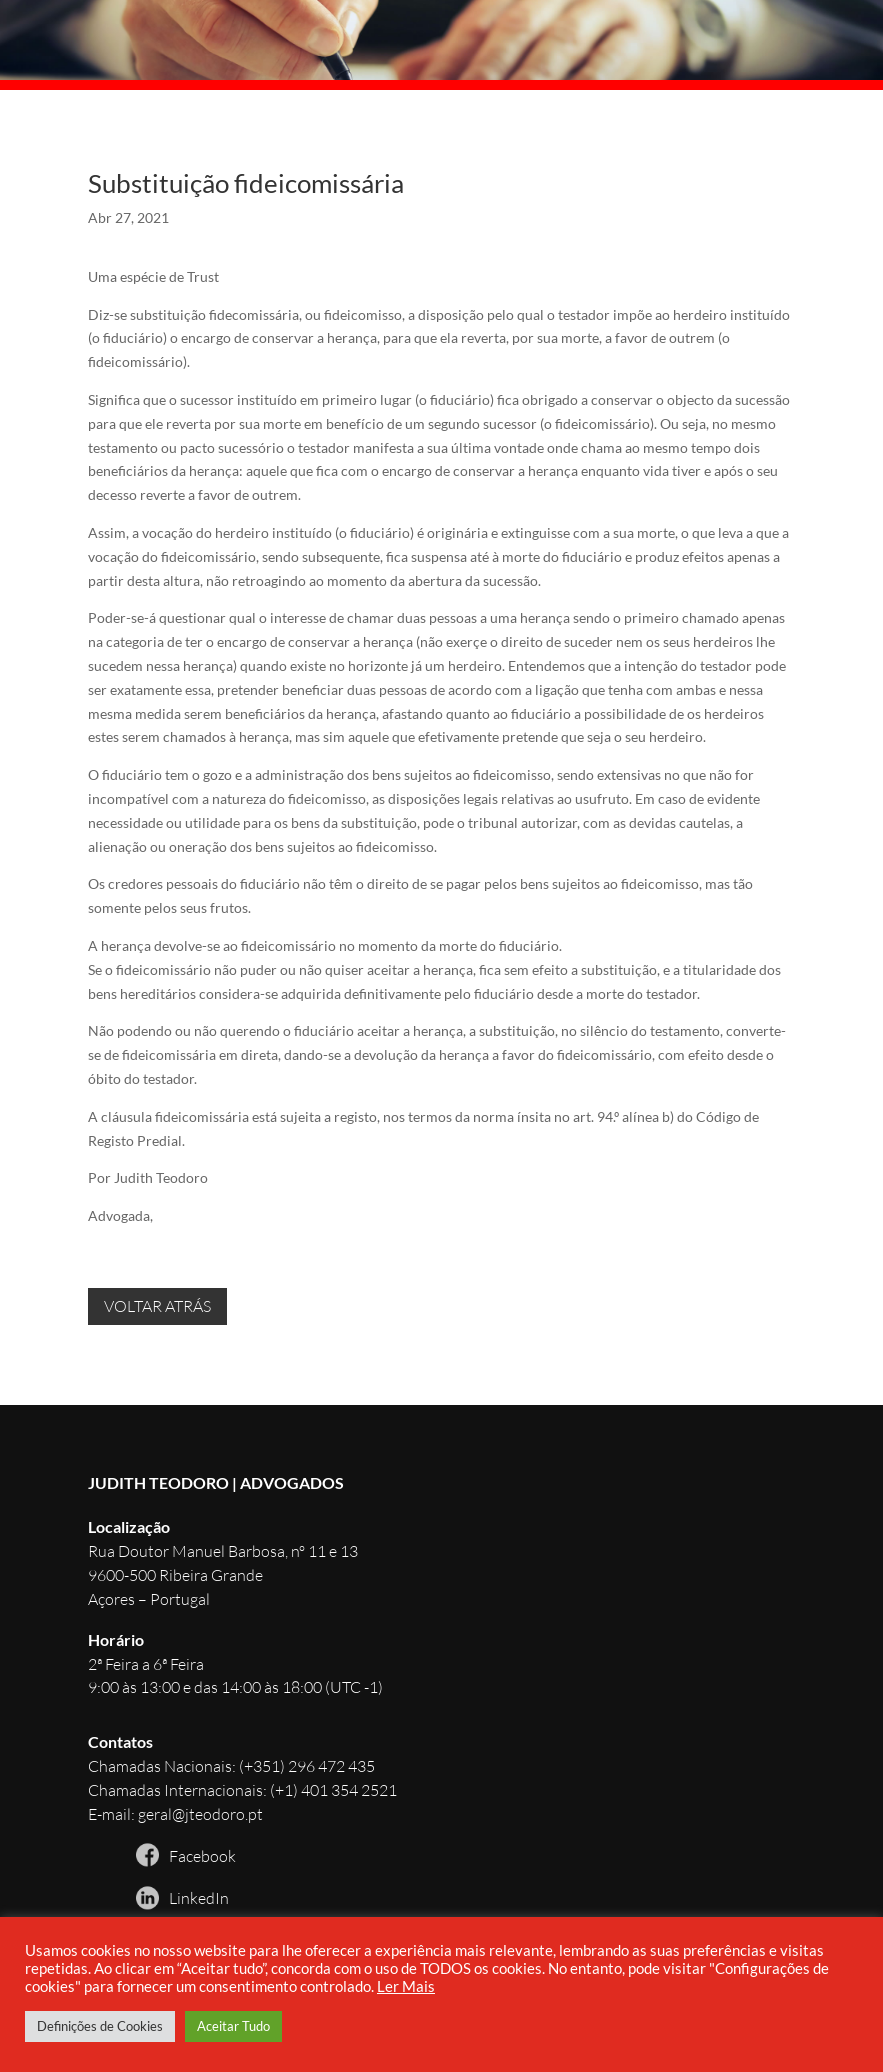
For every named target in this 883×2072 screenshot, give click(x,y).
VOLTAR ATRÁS (157, 1306)
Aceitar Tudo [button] (233, 2026)
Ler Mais (406, 1986)
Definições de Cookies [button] (100, 2026)
